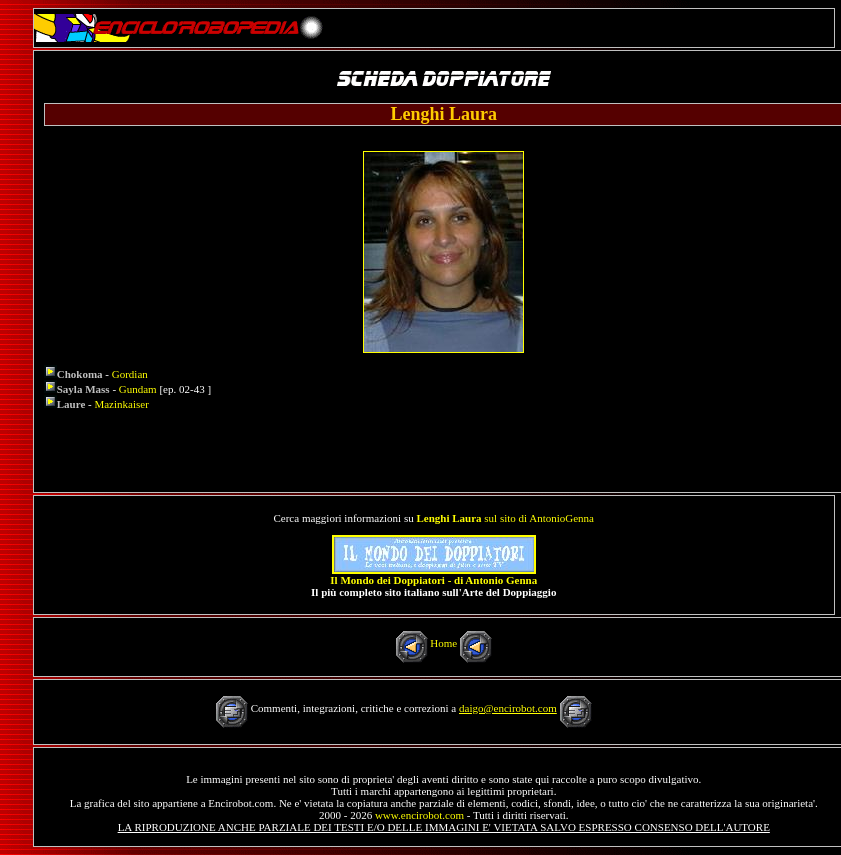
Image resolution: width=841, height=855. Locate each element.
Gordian (130, 374)
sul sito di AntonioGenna (505, 518)
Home (443, 643)
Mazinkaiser (121, 404)
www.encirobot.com (419, 815)
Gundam (138, 389)
